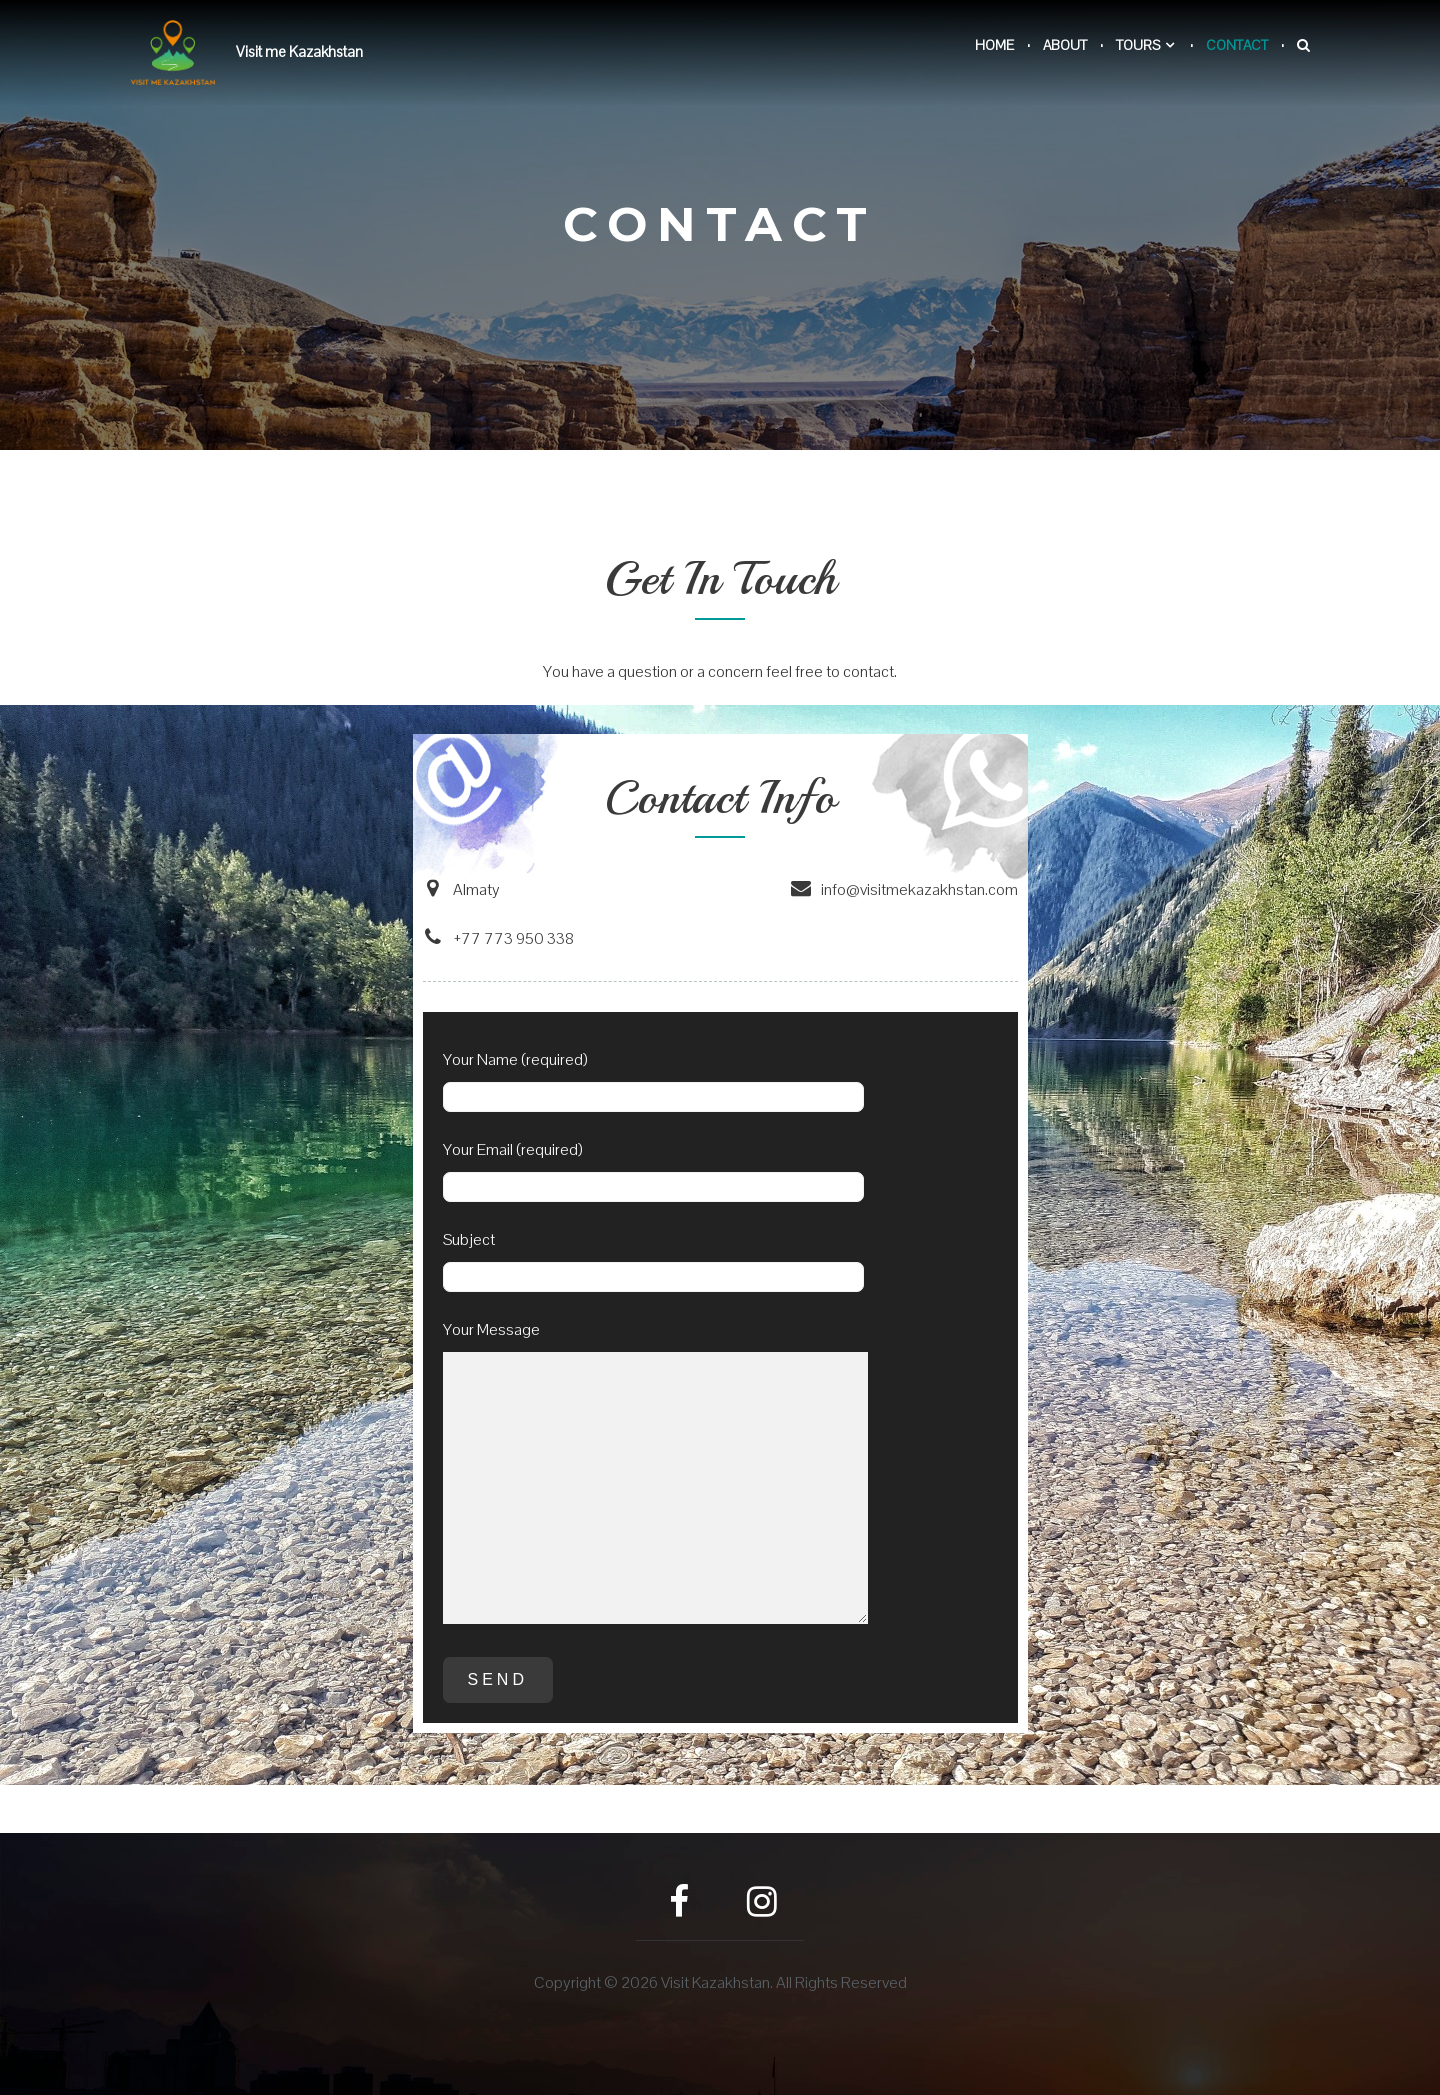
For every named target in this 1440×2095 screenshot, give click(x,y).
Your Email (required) (653, 1175)
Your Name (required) (653, 1085)
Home (994, 45)
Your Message (655, 1480)
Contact (1237, 45)
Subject (653, 1265)
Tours (1138, 45)
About (1065, 45)
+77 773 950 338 (498, 938)
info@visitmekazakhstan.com (904, 889)
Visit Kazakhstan (715, 1982)
